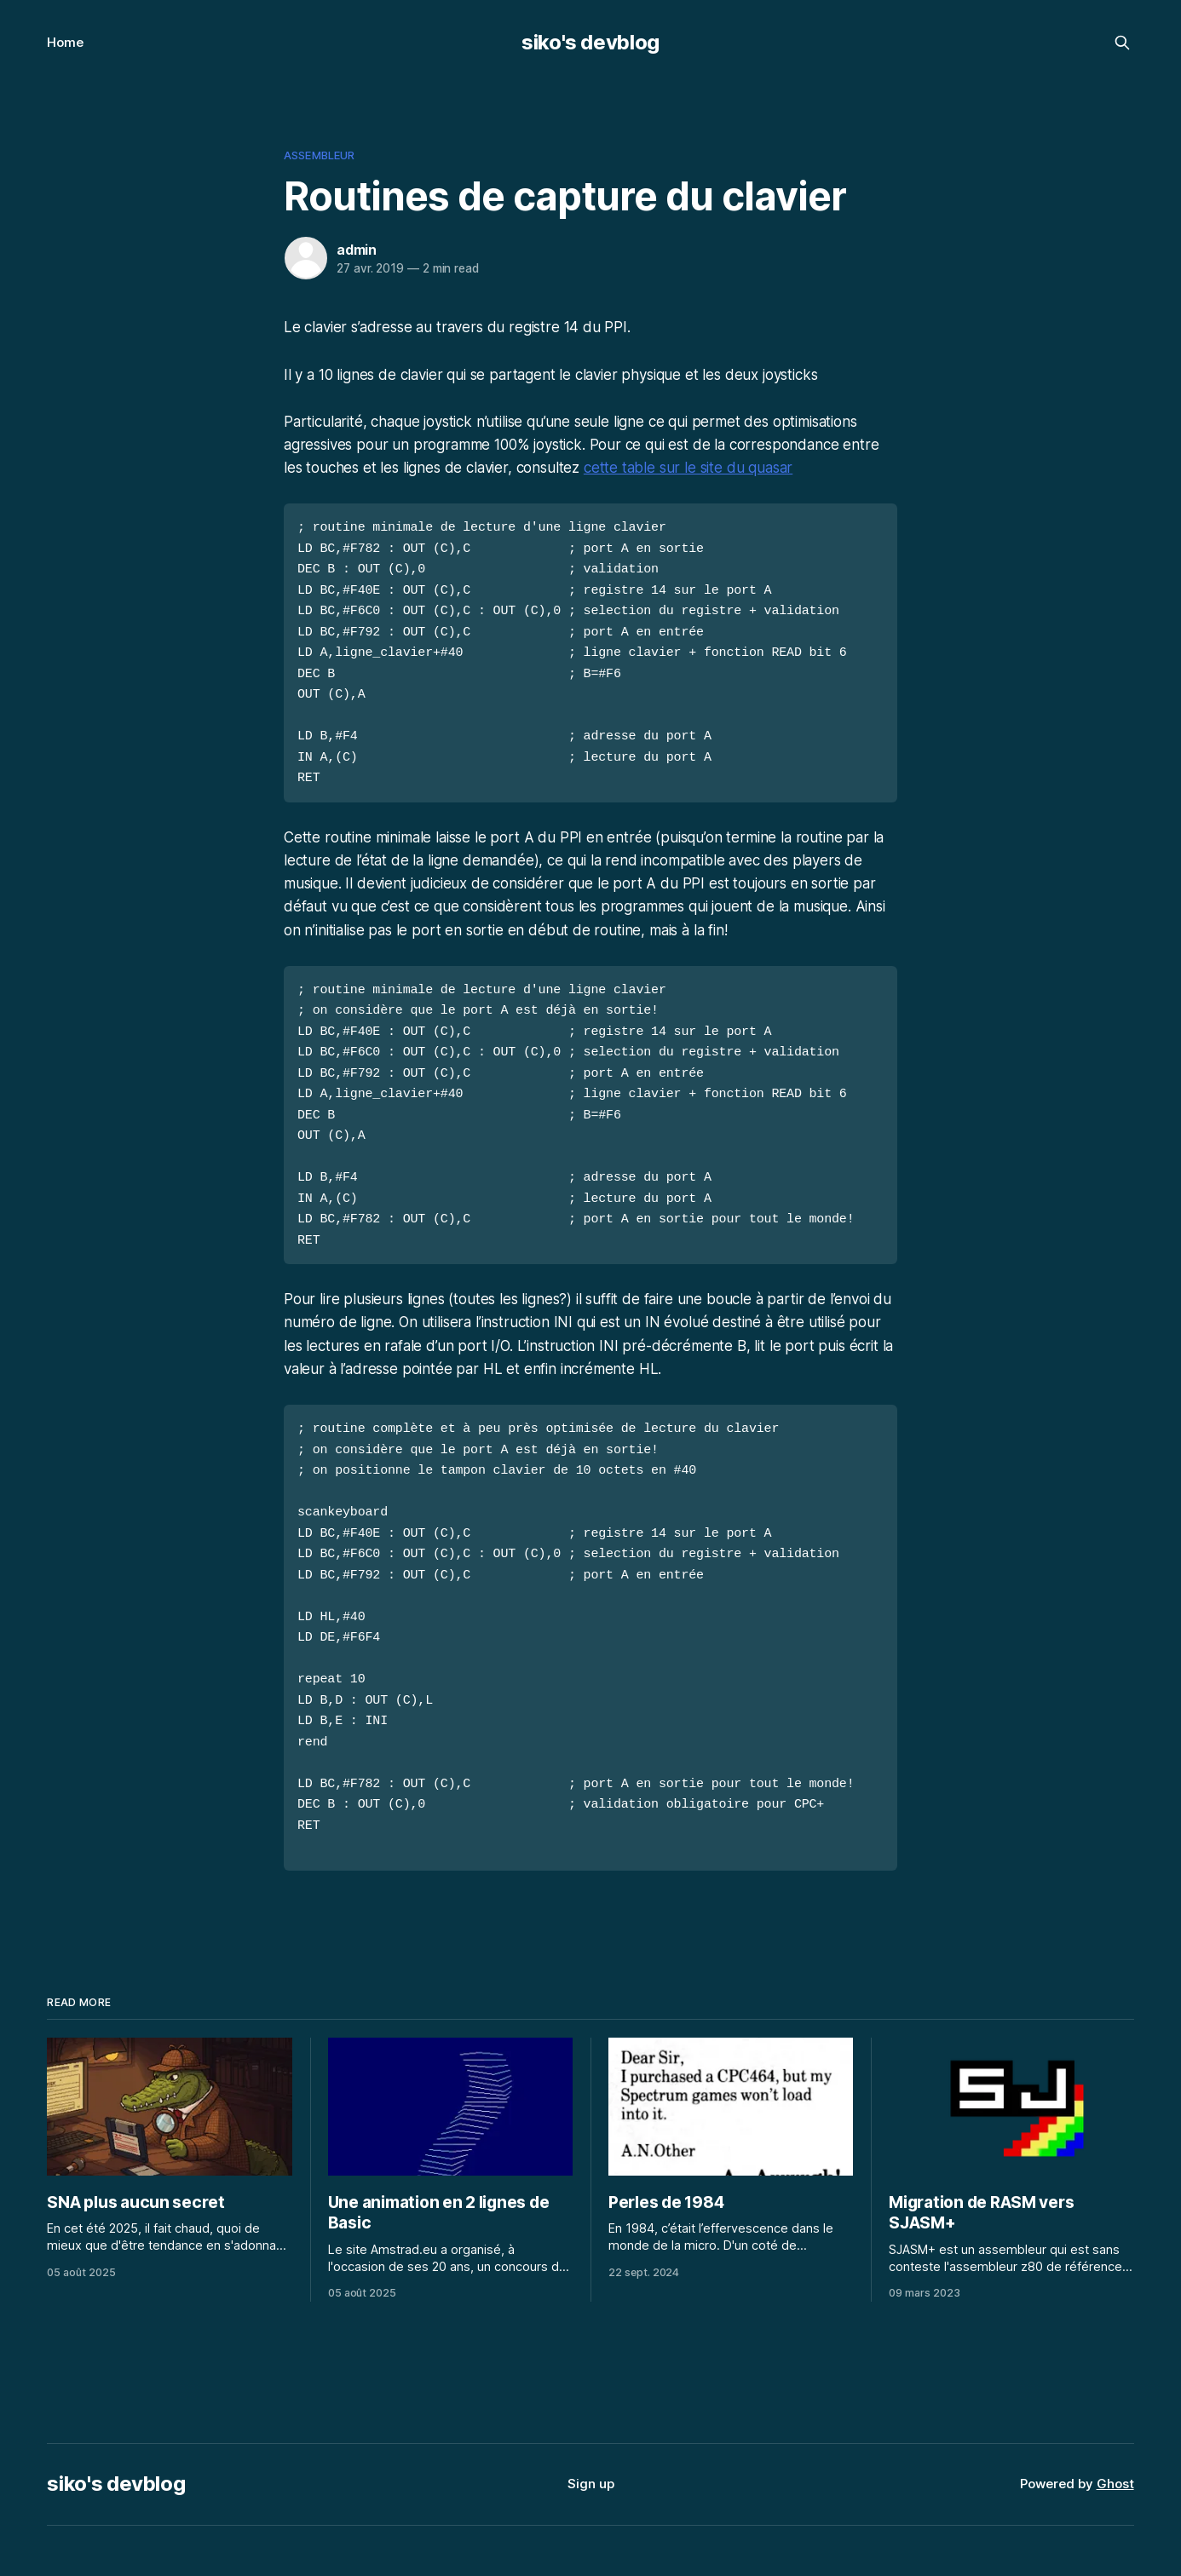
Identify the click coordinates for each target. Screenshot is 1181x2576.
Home (65, 42)
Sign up (590, 2449)
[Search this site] (1122, 42)
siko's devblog (590, 42)
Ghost (1115, 2449)
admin (357, 249)
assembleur (319, 155)
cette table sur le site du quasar (688, 467)
